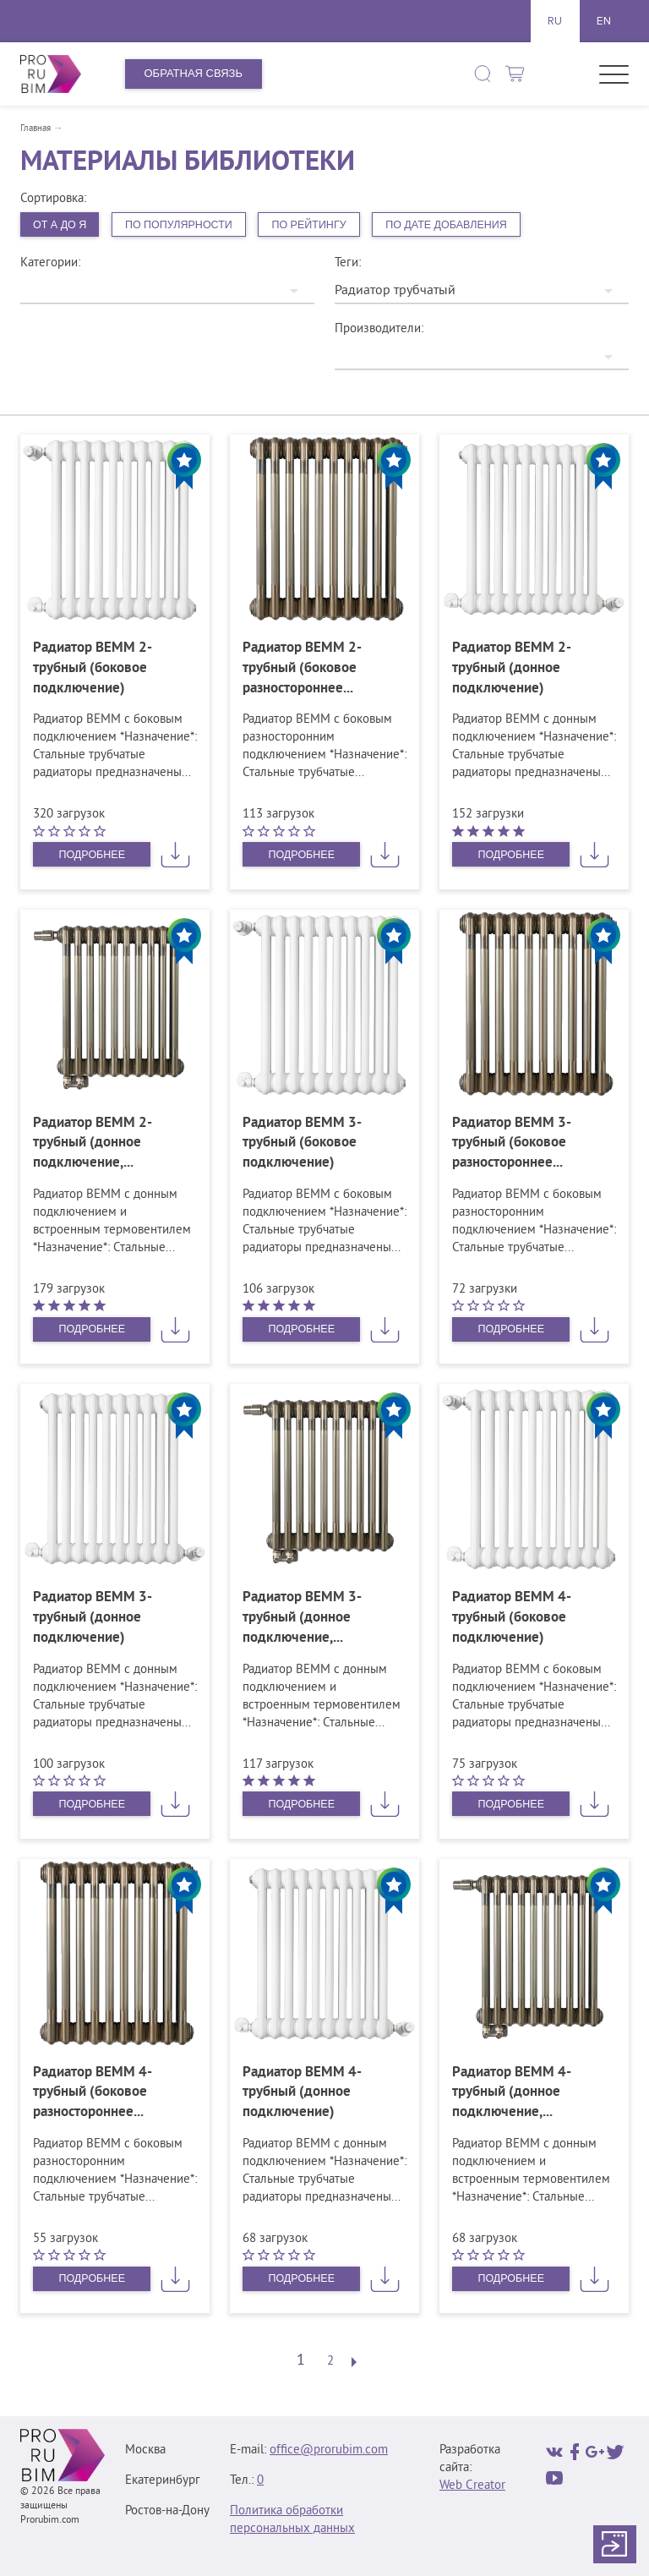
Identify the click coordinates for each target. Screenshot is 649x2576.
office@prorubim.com (329, 2450)
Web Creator (472, 2486)
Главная (35, 128)
